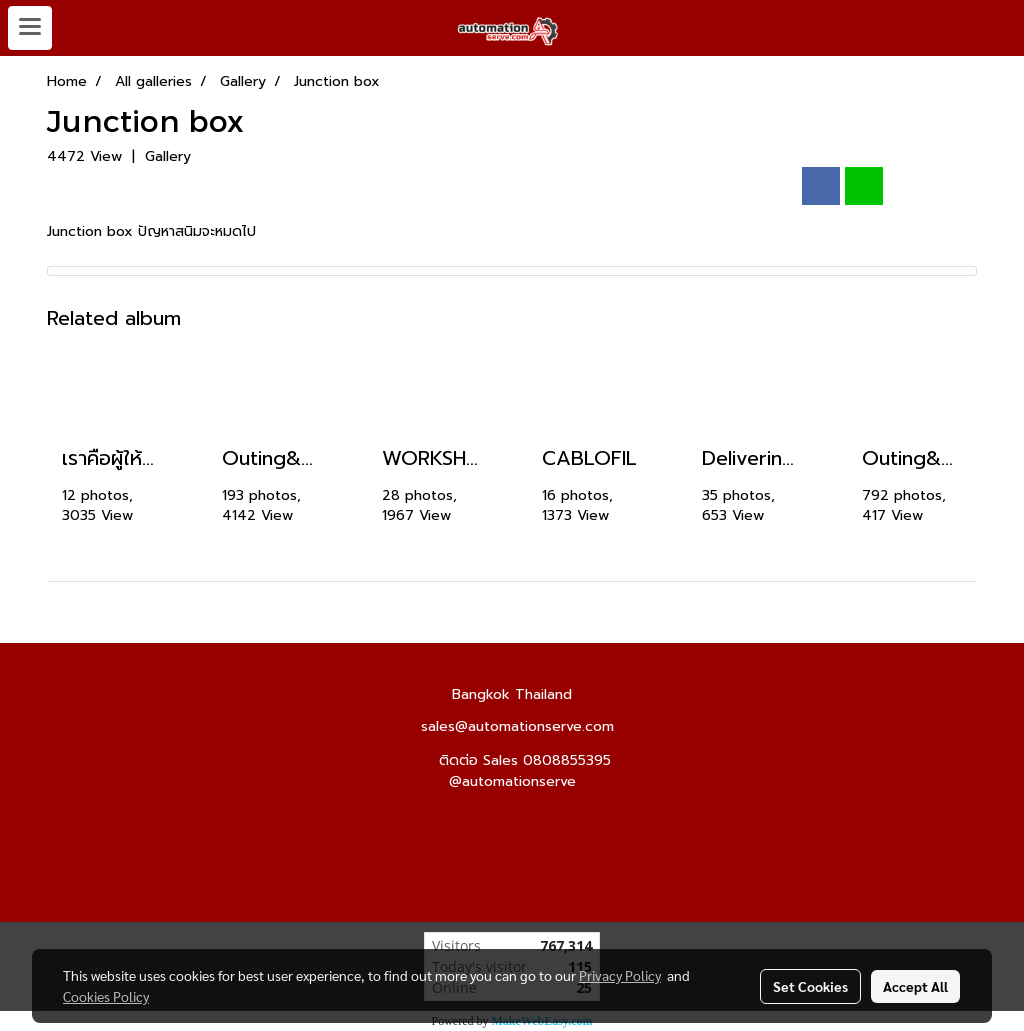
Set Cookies (810, 986)
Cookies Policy (106, 996)
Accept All (915, 986)
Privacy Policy (620, 975)
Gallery (168, 156)
